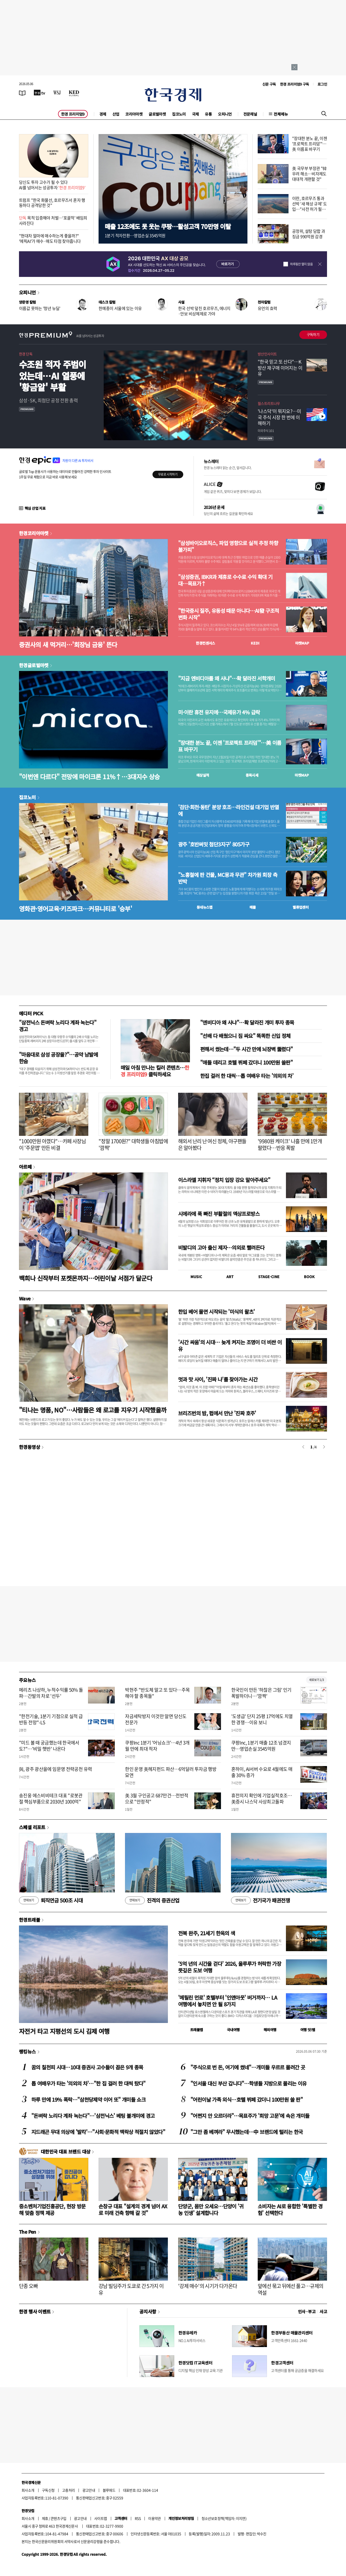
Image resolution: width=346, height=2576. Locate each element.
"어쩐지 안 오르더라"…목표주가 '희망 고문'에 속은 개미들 (249, 2115)
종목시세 (252, 775)
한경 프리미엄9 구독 (294, 84)
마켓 (302, 643)
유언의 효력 (267, 308)
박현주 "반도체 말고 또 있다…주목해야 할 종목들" (157, 1692)
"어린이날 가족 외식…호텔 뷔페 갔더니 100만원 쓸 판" (246, 2099)
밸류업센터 (301, 907)
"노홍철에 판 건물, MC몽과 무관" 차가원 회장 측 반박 (227, 878)
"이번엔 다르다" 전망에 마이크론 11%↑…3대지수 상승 (89, 776)
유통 (208, 114)
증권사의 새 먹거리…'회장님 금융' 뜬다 (68, 644)
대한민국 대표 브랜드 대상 (65, 2151)
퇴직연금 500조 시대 (51, 1900)
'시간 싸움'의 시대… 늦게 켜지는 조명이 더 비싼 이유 (230, 1345)
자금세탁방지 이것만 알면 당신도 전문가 (155, 1719)
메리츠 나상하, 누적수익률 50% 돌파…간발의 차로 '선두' (51, 1692)
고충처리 (68, 2490)
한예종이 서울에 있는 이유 (120, 308)
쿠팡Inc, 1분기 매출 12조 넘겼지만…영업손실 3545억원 (261, 1745)
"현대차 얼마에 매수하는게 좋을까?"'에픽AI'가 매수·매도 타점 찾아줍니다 (50, 238)
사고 (323, 2311)
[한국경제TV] (39, 92)
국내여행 (233, 2029)
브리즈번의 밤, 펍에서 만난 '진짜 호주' (217, 1413)
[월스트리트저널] (57, 92)
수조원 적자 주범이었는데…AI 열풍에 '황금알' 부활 (52, 375)
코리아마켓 (133, 114)
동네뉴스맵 (205, 907)
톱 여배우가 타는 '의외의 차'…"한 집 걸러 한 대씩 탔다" (88, 2083)
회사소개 (28, 2490)
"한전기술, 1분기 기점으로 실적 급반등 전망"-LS (51, 1719)
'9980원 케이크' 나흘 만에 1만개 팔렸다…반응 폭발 (290, 1144)
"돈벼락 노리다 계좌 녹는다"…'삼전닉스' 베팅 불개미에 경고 (93, 2115)
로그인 (322, 84)
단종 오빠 (28, 2286)
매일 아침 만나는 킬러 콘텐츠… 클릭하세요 (155, 1071)
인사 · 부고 (307, 2311)
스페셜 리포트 (32, 1827)
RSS (138, 2518)
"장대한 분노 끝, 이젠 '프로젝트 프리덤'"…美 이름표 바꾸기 (309, 143)
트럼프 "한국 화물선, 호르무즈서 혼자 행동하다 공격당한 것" (52, 202)
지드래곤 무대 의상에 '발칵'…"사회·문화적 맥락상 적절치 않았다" (98, 2132)
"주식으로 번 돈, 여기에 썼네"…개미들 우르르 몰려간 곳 (247, 2067)
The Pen (27, 2231)
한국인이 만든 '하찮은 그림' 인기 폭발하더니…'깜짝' (261, 1692)
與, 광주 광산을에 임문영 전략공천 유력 (55, 1769)
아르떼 (25, 1166)
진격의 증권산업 (152, 1900)
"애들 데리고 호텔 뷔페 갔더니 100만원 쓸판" (246, 1062)
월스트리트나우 (269, 403)
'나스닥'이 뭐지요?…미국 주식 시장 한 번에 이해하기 (279, 417)
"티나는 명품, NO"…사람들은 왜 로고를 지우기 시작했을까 (92, 1410)
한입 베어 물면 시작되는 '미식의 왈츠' (216, 1311)
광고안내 (88, 2490)
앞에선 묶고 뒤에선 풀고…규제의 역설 (290, 2289)
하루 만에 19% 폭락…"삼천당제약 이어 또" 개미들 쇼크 (88, 2099)
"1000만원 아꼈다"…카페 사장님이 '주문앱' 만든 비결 (52, 1144)
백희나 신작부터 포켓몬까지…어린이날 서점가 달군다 (85, 1278)
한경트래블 (29, 1919)
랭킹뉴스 (27, 2051)
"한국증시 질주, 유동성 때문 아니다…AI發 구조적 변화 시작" (228, 614)
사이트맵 (100, 2518)
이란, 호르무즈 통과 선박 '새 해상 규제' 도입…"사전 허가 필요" (309, 206)
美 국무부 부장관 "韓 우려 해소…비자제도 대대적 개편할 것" (309, 173)
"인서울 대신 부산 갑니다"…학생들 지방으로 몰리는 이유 (248, 2083)
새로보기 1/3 (316, 1680)
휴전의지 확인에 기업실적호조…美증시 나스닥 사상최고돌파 (261, 1798)
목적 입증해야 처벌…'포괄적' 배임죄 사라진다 (53, 220)
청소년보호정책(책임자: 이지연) (223, 2518)
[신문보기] (22, 92)
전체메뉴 (281, 114)
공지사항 (147, 2311)
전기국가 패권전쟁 (260, 1900)
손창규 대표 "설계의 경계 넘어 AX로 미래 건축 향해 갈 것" (133, 2209)
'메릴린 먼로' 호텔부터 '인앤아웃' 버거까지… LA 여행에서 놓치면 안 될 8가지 (227, 2001)
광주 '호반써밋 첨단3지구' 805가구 (213, 844)
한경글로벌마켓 (34, 665)
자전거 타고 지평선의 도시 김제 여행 (64, 2031)
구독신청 (48, 2490)
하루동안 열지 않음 (301, 264)
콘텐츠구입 (58, 2518)
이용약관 (154, 2518)
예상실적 (202, 775)
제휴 (45, 2518)
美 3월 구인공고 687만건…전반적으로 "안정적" (156, 1798)
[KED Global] (74, 92)
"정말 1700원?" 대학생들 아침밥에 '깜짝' (133, 1144)
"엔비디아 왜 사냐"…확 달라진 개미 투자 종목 (247, 1022)
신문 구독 (269, 84)
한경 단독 (25, 353)
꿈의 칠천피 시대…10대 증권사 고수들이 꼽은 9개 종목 (87, 2067)
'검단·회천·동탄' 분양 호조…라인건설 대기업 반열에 (228, 810)
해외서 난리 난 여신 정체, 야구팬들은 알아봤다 (212, 1144)
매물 (252, 907)
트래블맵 (196, 2029)
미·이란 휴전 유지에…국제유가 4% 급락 (219, 712)
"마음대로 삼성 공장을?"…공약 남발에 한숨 (58, 1058)
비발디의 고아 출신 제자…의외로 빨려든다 (221, 1247)
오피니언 (225, 114)
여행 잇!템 (307, 2029)
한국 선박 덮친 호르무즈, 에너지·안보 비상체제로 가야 (204, 311)
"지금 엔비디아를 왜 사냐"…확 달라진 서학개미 (226, 678)
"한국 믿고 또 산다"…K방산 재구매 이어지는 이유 (280, 367)
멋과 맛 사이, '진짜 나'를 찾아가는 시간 (217, 1379)
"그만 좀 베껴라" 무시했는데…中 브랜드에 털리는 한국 (246, 2132)
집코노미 (179, 114)
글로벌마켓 (157, 114)
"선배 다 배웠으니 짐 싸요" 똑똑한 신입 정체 (245, 1035)
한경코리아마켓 (34, 533)
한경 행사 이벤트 (35, 2311)
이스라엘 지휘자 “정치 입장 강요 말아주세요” (224, 1180)
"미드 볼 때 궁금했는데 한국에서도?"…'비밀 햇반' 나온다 (49, 1745)
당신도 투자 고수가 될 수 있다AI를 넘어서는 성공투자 (52, 185)
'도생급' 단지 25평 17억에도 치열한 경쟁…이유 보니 (262, 1719)
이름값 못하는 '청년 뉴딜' (39, 308)
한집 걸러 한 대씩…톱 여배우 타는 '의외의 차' (246, 1075)
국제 (195, 114)
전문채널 (250, 114)
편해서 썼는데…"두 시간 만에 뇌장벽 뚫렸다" (246, 1049)
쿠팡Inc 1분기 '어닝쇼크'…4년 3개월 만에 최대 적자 (157, 1745)
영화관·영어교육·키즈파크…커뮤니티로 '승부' (75, 909)
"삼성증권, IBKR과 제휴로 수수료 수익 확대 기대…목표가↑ (225, 580)
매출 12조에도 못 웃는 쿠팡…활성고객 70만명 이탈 (168, 226)
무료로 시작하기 (167, 474)
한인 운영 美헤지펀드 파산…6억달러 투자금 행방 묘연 (170, 1772)
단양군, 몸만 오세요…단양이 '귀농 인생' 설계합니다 (211, 2209)
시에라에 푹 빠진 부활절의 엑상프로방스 (219, 1213)
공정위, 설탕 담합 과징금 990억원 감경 (308, 233)
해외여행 (270, 2029)
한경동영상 (29, 1447)
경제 (102, 114)
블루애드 (109, 2490)
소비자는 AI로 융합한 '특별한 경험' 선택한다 (290, 2209)
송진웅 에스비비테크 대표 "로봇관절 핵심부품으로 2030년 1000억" (51, 1798)
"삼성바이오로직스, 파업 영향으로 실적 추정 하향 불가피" (228, 546)
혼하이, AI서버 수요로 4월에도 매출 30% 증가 (262, 1772)
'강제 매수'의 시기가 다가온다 (207, 2286)
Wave (25, 1298)
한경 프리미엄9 (73, 114)
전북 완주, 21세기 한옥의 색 (206, 1933)
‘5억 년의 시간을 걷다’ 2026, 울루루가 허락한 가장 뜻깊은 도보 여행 (229, 1967)
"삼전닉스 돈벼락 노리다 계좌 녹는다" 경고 (57, 1026)
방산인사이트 (267, 353)
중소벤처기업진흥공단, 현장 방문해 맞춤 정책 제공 (52, 2209)
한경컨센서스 (205, 643)
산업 (115, 114)
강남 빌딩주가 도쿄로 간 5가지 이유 (131, 2289)
